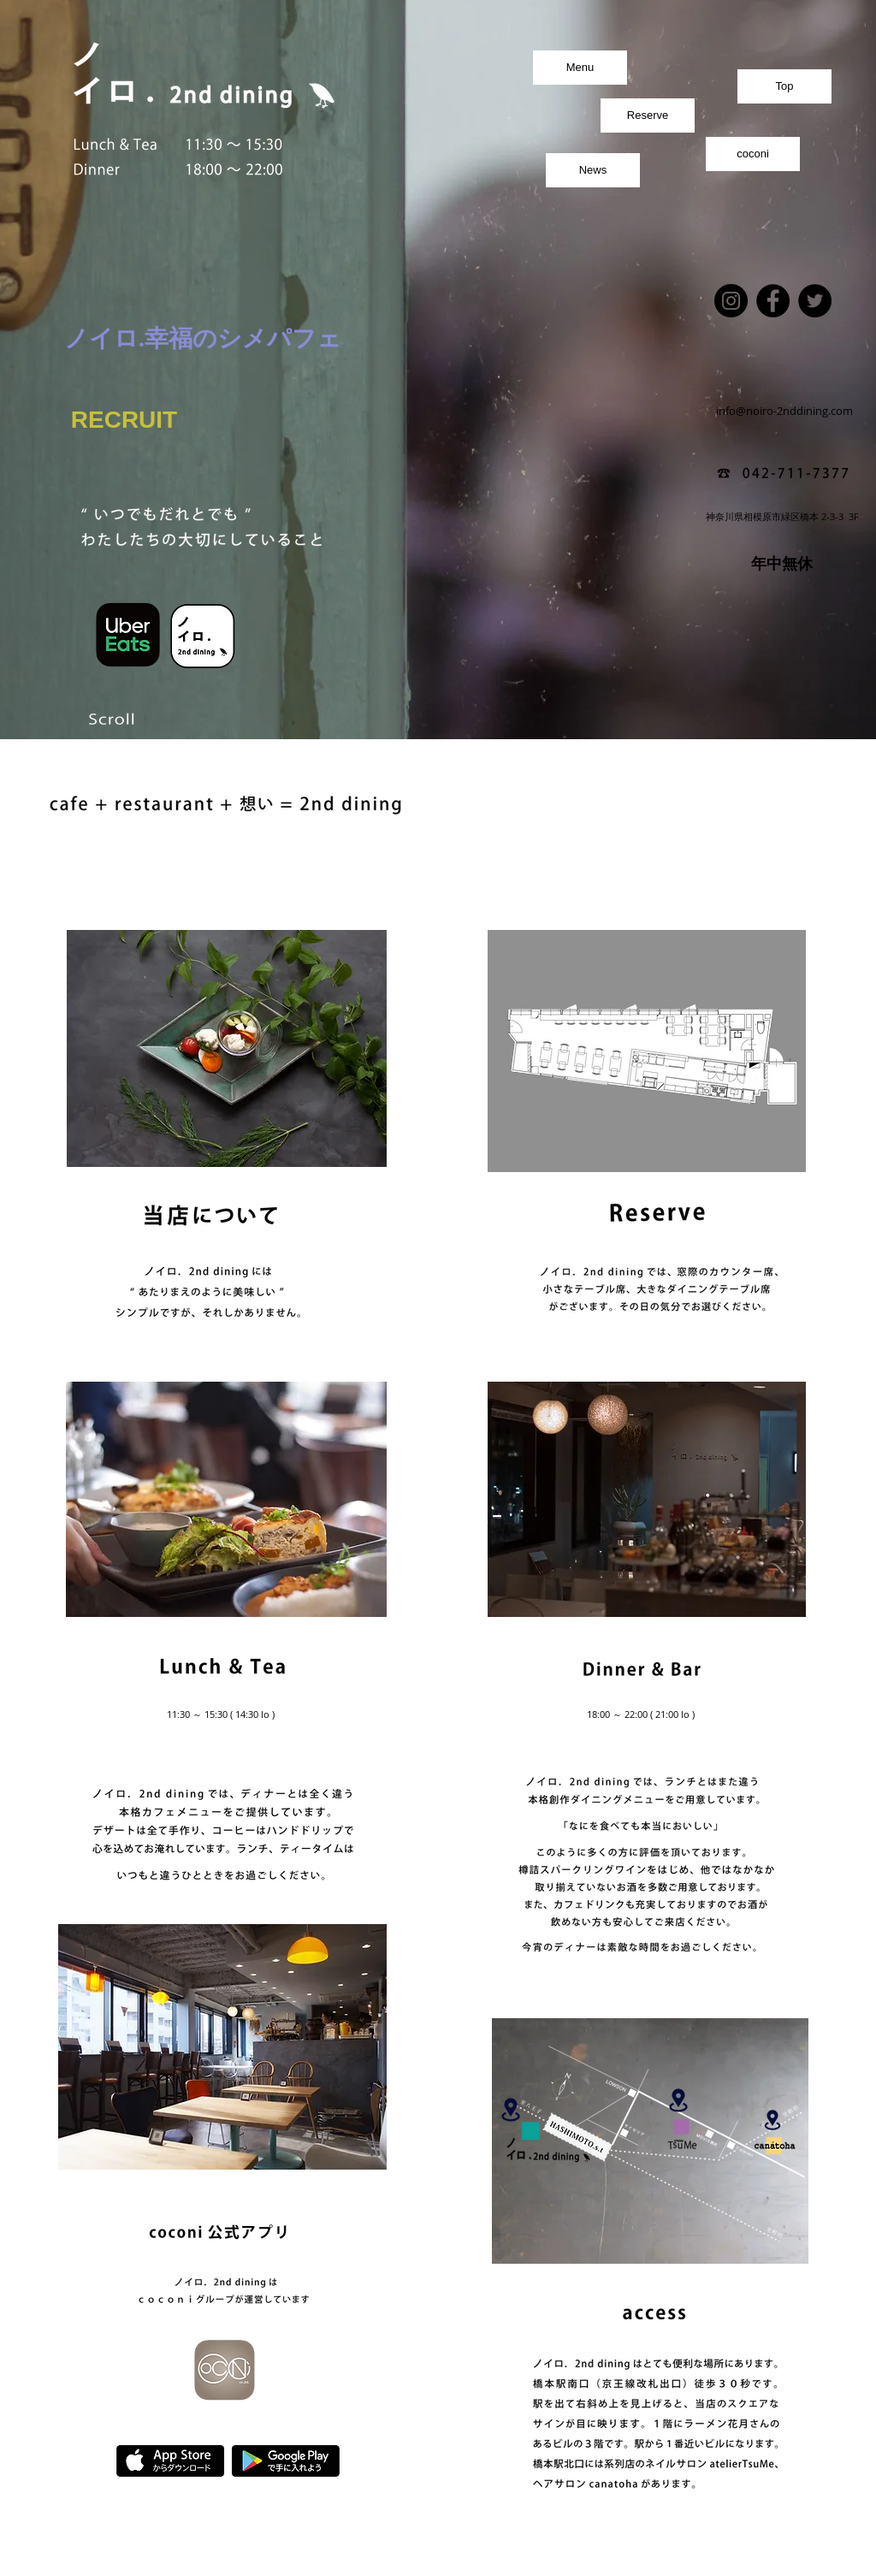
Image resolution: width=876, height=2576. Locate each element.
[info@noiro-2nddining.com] (784, 411)
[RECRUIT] (124, 420)
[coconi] (753, 154)
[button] (438, 1070)
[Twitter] (815, 300)
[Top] (784, 86)
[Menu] (580, 67)
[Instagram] (731, 300)
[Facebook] (773, 300)
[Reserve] (648, 115)
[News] (593, 170)
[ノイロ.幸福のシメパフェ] (202, 339)
